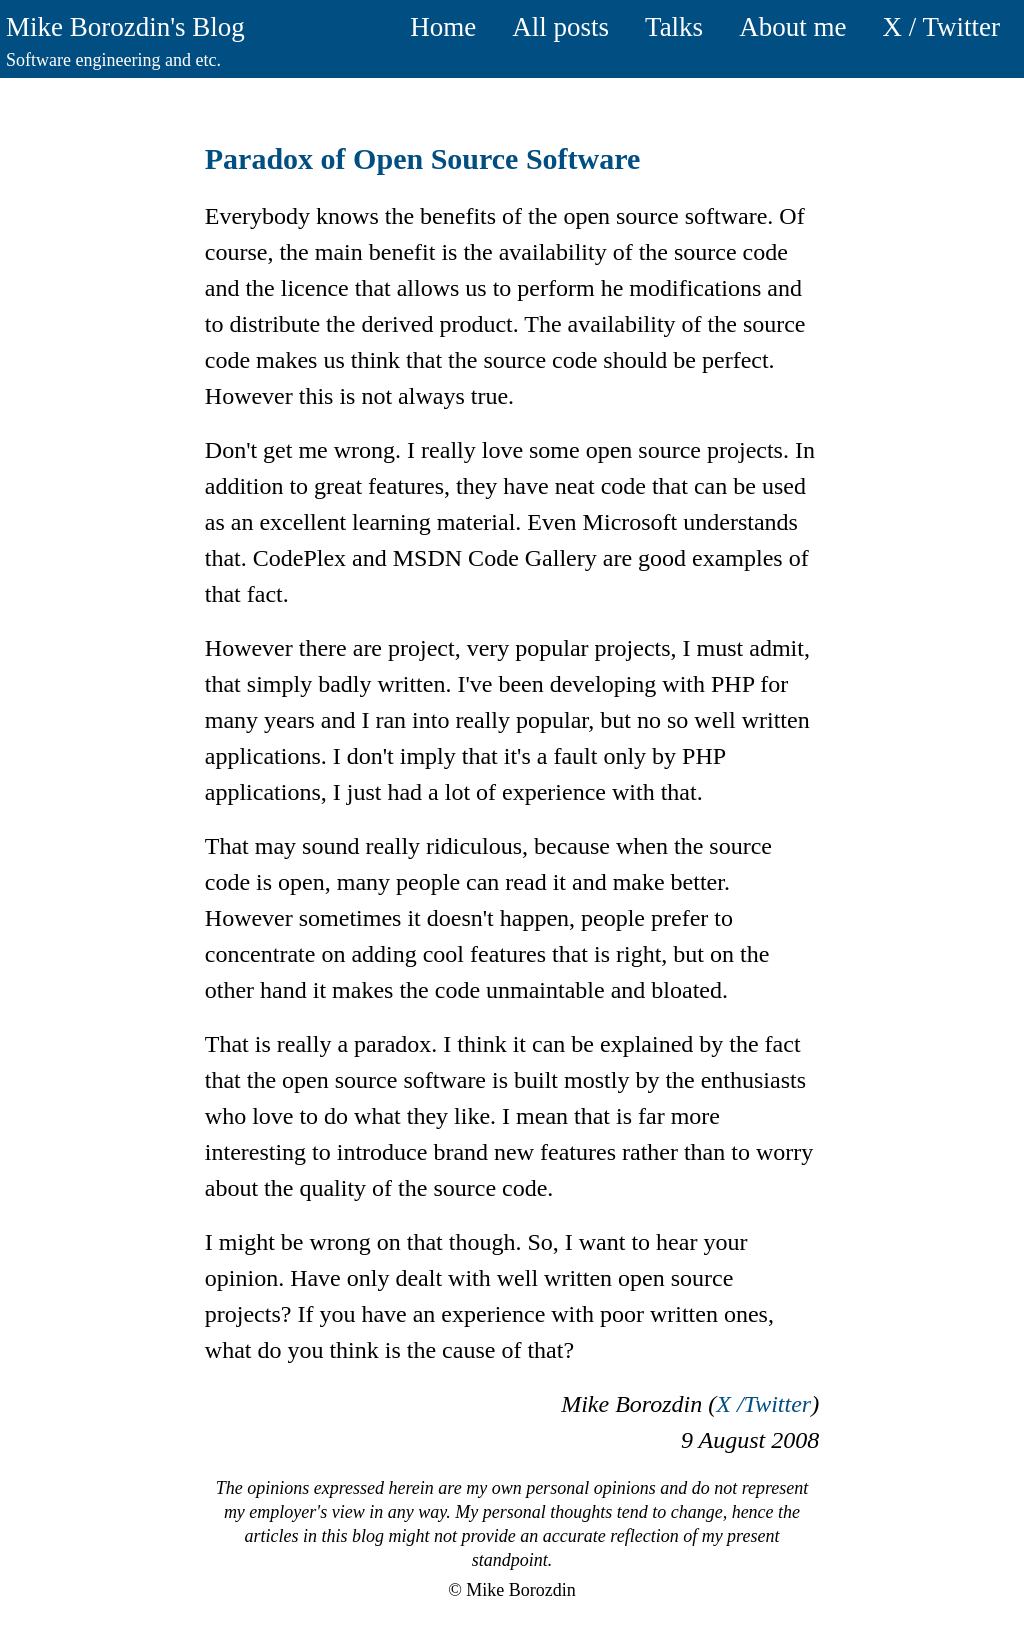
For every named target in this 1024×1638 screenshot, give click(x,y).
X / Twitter (941, 27)
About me (792, 27)
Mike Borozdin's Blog (125, 27)
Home (443, 27)
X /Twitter (763, 1404)
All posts (560, 27)
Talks (674, 27)
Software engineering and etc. (113, 60)
